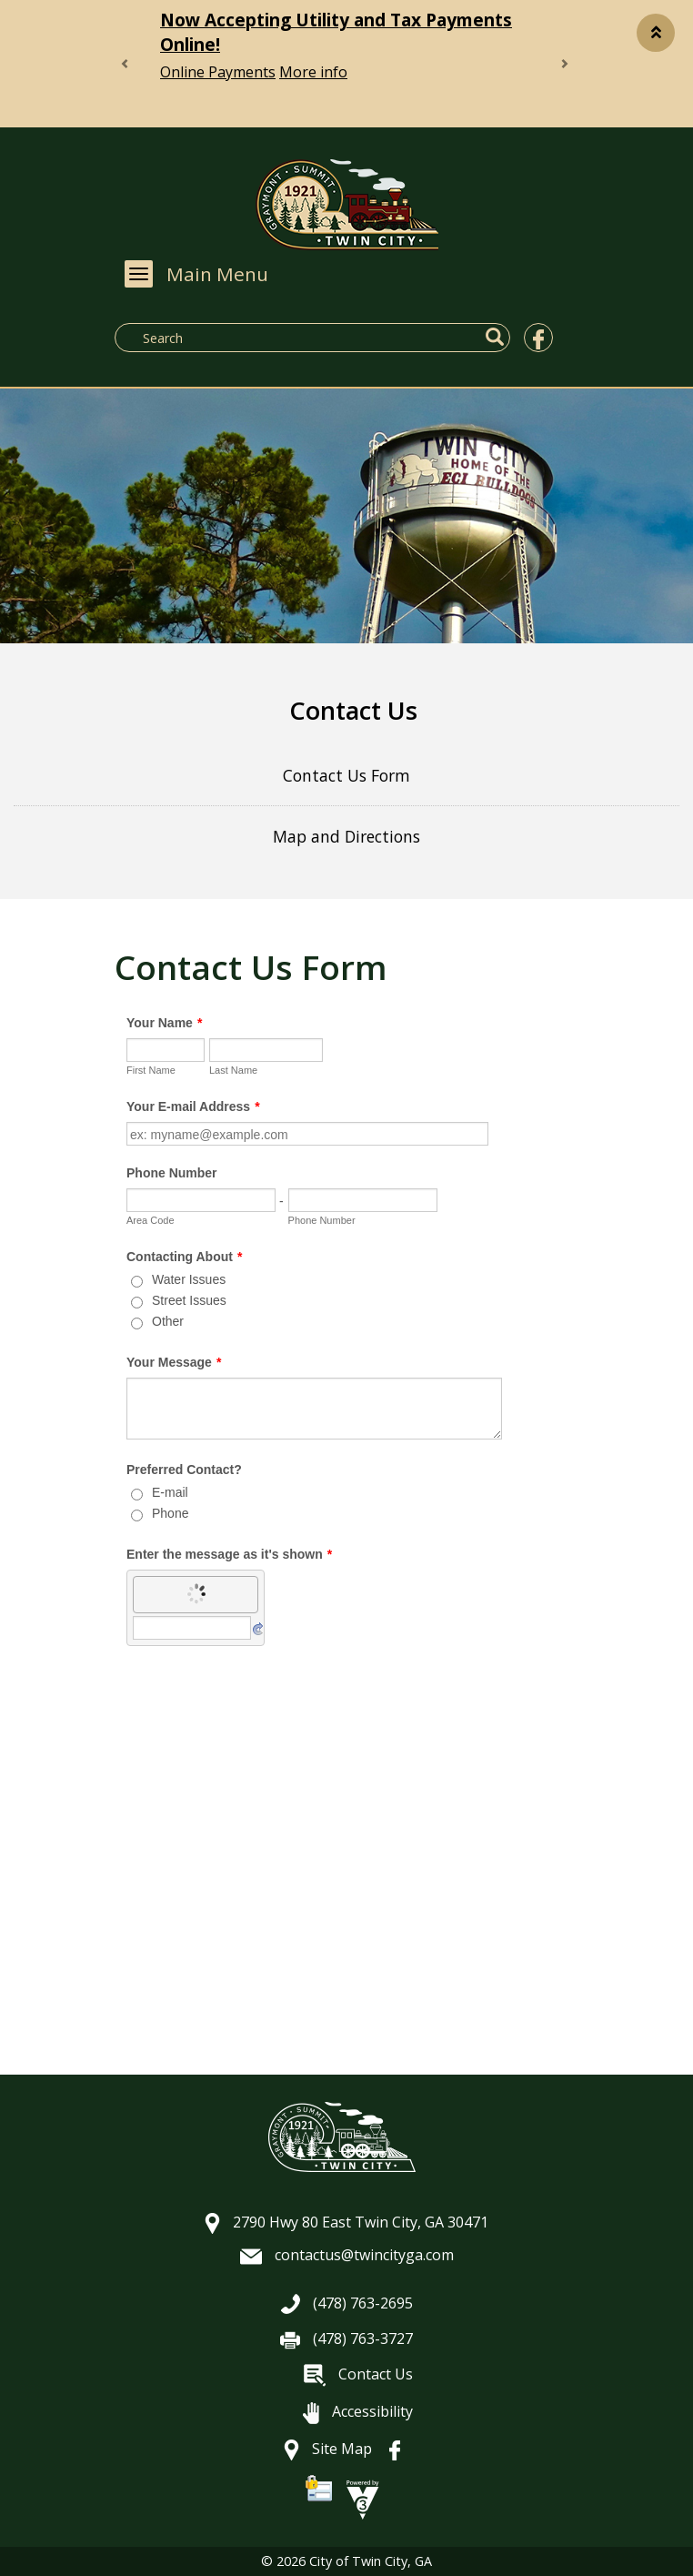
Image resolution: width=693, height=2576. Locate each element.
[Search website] (256, 337)
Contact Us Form (346, 775)
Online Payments (218, 72)
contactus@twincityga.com (347, 2255)
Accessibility (358, 2411)
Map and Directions (346, 836)
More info (313, 72)
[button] (656, 33)
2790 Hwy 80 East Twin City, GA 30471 (346, 2222)
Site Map (328, 2449)
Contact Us (358, 2374)
